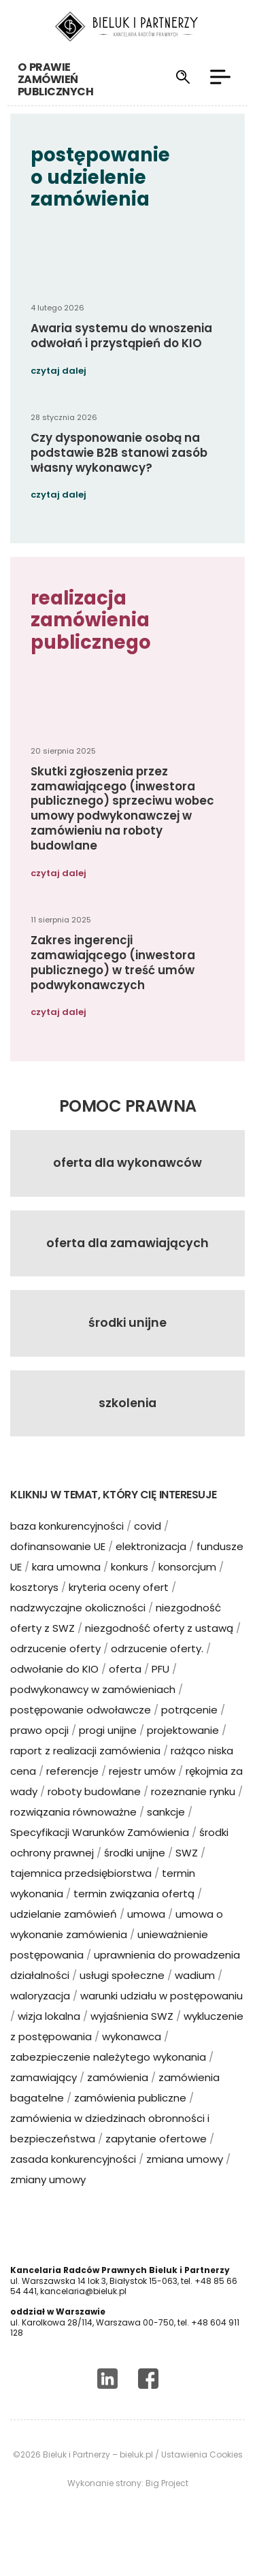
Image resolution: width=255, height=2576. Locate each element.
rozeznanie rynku (193, 1814)
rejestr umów (142, 1794)
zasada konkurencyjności (73, 2182)
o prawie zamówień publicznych (48, 79)
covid (147, 1549)
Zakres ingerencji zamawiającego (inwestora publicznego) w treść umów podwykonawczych (113, 985)
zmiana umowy (184, 2182)
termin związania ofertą (133, 1917)
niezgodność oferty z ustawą (159, 1651)
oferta (125, 1692)
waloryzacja (40, 2019)
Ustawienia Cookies (202, 2478)
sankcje (166, 1835)
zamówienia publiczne (130, 2121)
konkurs (129, 1590)
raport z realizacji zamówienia (85, 1774)
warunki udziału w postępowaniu (161, 2019)
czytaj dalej (58, 393)
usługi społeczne (122, 1998)
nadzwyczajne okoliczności (78, 1631)
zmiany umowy (48, 2202)
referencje (72, 1794)
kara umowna (66, 1590)
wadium (195, 1998)
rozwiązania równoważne (73, 1835)
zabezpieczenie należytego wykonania (108, 2080)
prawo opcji (39, 1753)
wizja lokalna (49, 2039)
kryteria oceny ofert (119, 1610)
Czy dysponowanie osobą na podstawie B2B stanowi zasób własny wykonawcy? (119, 476)
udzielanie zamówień (63, 1937)
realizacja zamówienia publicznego (91, 643)
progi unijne (108, 1753)
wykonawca (131, 2059)
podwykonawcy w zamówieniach (92, 1712)
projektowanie (183, 1753)
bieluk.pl (136, 2478)
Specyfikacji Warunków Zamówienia (99, 1855)
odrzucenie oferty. (157, 1671)
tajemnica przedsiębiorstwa (81, 1896)
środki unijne (134, 1876)
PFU (160, 1692)
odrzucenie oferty (55, 1671)
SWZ (186, 1876)
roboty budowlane (94, 1814)
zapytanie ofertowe (156, 2162)
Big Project (167, 2507)
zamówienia (117, 2100)
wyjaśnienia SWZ (131, 2039)
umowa (146, 1937)
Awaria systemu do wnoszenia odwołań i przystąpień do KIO (121, 358)
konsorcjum (187, 1590)
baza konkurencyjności (67, 1549)
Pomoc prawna (128, 1129)
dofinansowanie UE (57, 1569)
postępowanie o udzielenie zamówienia (100, 200)
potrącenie (189, 1733)
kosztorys (34, 1610)
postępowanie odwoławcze (80, 1733)
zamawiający (43, 2100)
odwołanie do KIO (54, 1692)
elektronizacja (151, 1569)
